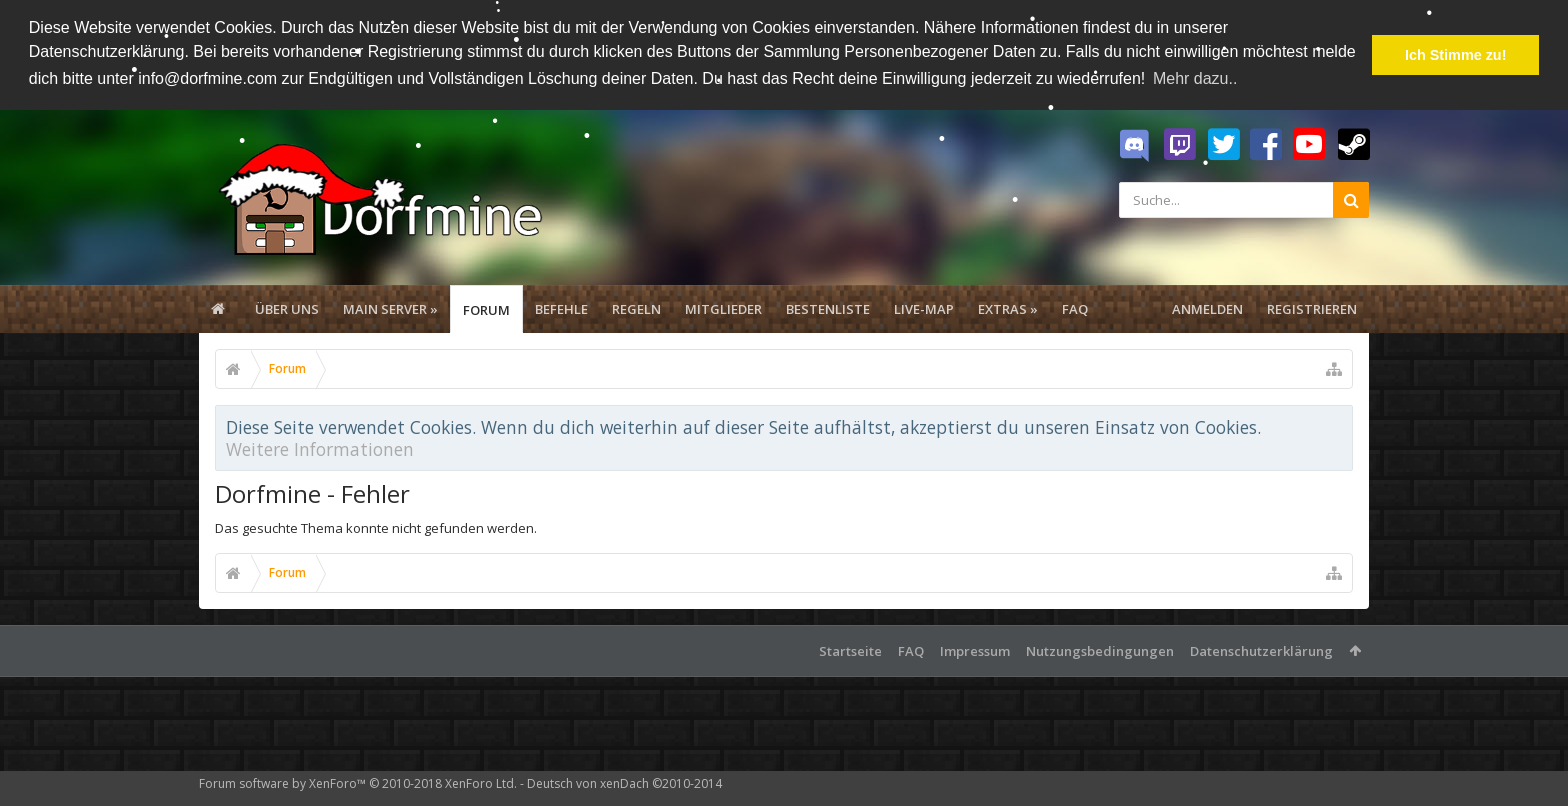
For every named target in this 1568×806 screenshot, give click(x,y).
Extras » (1008, 307)
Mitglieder (723, 307)
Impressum (975, 649)
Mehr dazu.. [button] (1195, 78)
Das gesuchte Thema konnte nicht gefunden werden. (376, 526)
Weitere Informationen (320, 447)
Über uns (287, 307)
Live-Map (924, 307)
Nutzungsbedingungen (1100, 649)
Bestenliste (828, 307)
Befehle (561, 307)
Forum (486, 308)
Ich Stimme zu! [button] (1456, 55)
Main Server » (390, 307)
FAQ (1075, 307)
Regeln (636, 307)
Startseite (850, 649)
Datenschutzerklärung (1261, 649)
